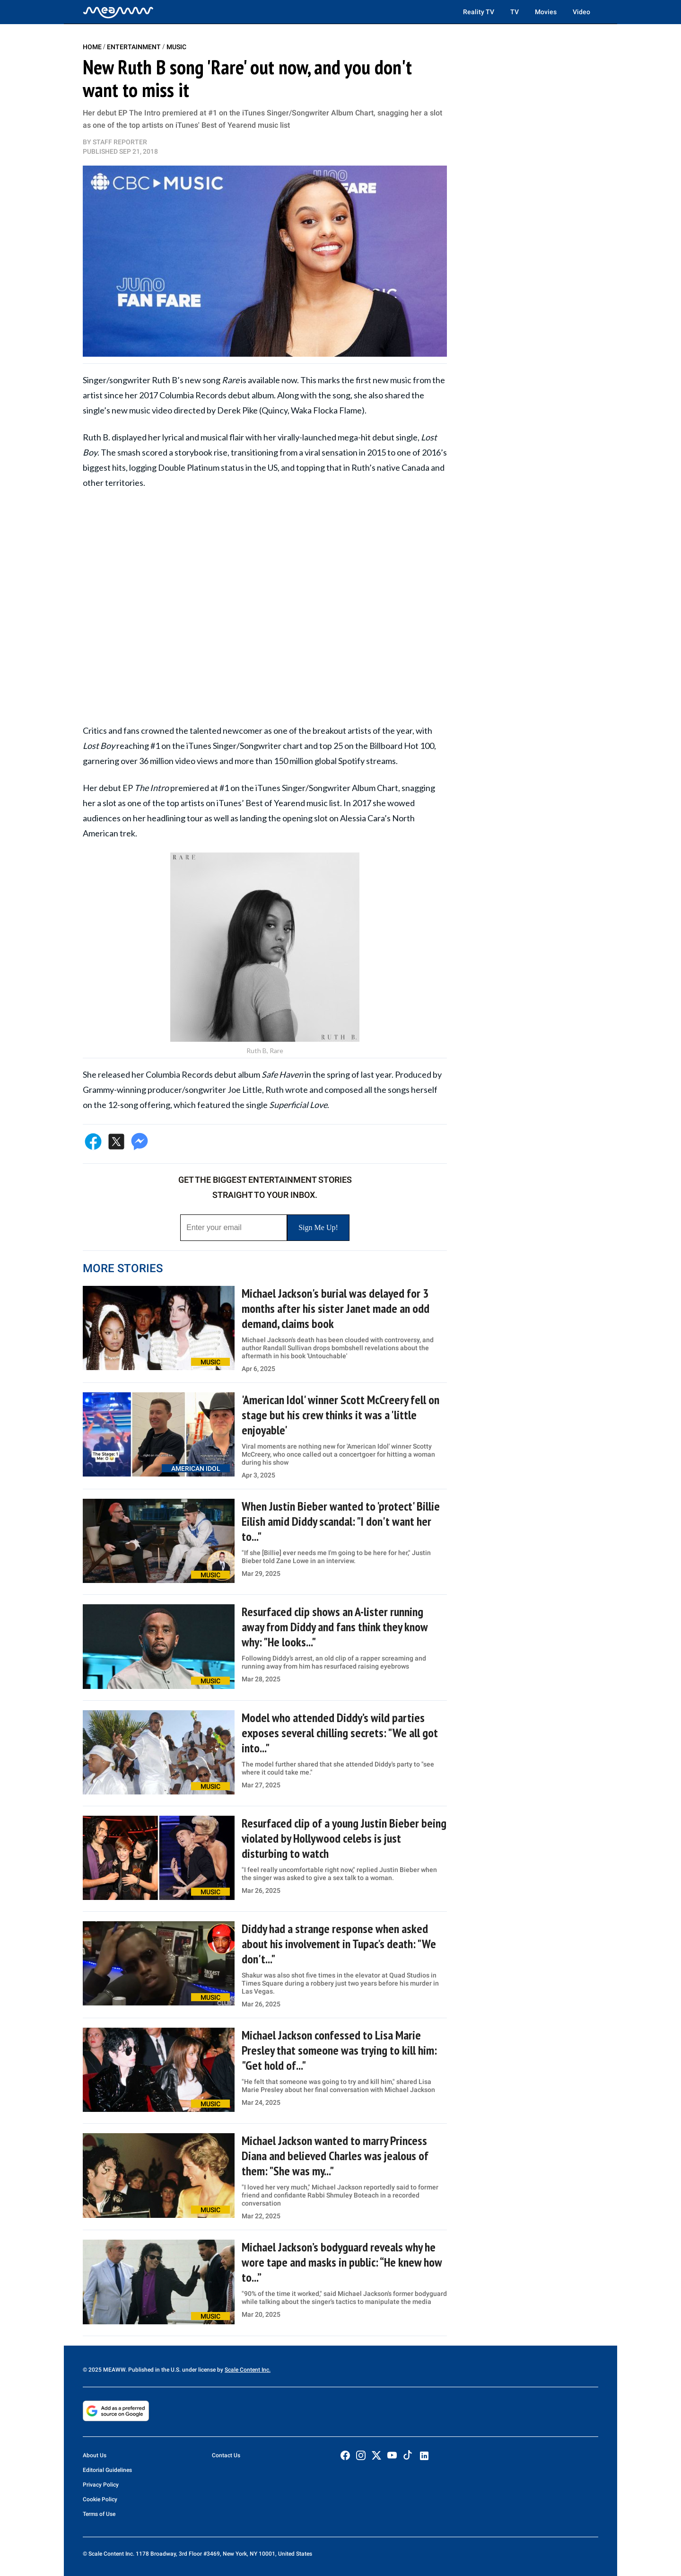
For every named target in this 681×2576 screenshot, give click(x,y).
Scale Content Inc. (248, 2369)
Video (581, 12)
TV (514, 12)
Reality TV (478, 12)
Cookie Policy (100, 2499)
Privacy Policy (101, 2484)
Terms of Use (99, 2514)
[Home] (118, 11)
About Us (94, 2455)
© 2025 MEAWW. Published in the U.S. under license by (154, 2369)
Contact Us (226, 2455)
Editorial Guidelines (107, 2470)
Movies (546, 12)
